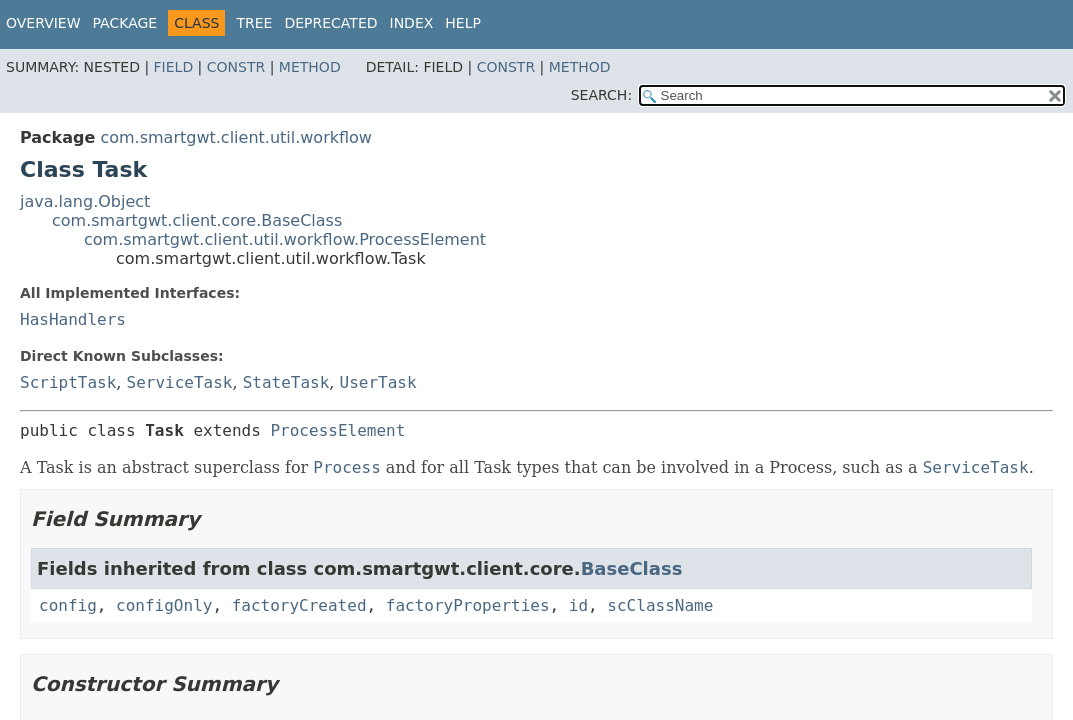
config (68, 605)
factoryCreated (299, 605)
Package (125, 23)
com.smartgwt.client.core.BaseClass (197, 220)
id (578, 605)
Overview (43, 23)
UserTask (378, 382)
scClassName (660, 605)
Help (463, 23)
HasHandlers (73, 319)
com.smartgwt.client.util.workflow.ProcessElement (285, 239)
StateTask (286, 382)
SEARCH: (601, 95)
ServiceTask (180, 382)
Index (412, 23)
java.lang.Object (85, 201)
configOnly (164, 605)
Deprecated (330, 23)
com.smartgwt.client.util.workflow (236, 137)
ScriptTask (68, 382)
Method (310, 67)
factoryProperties (468, 605)
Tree (254, 23)
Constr (236, 67)
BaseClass (632, 568)
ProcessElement (337, 430)
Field (174, 67)
